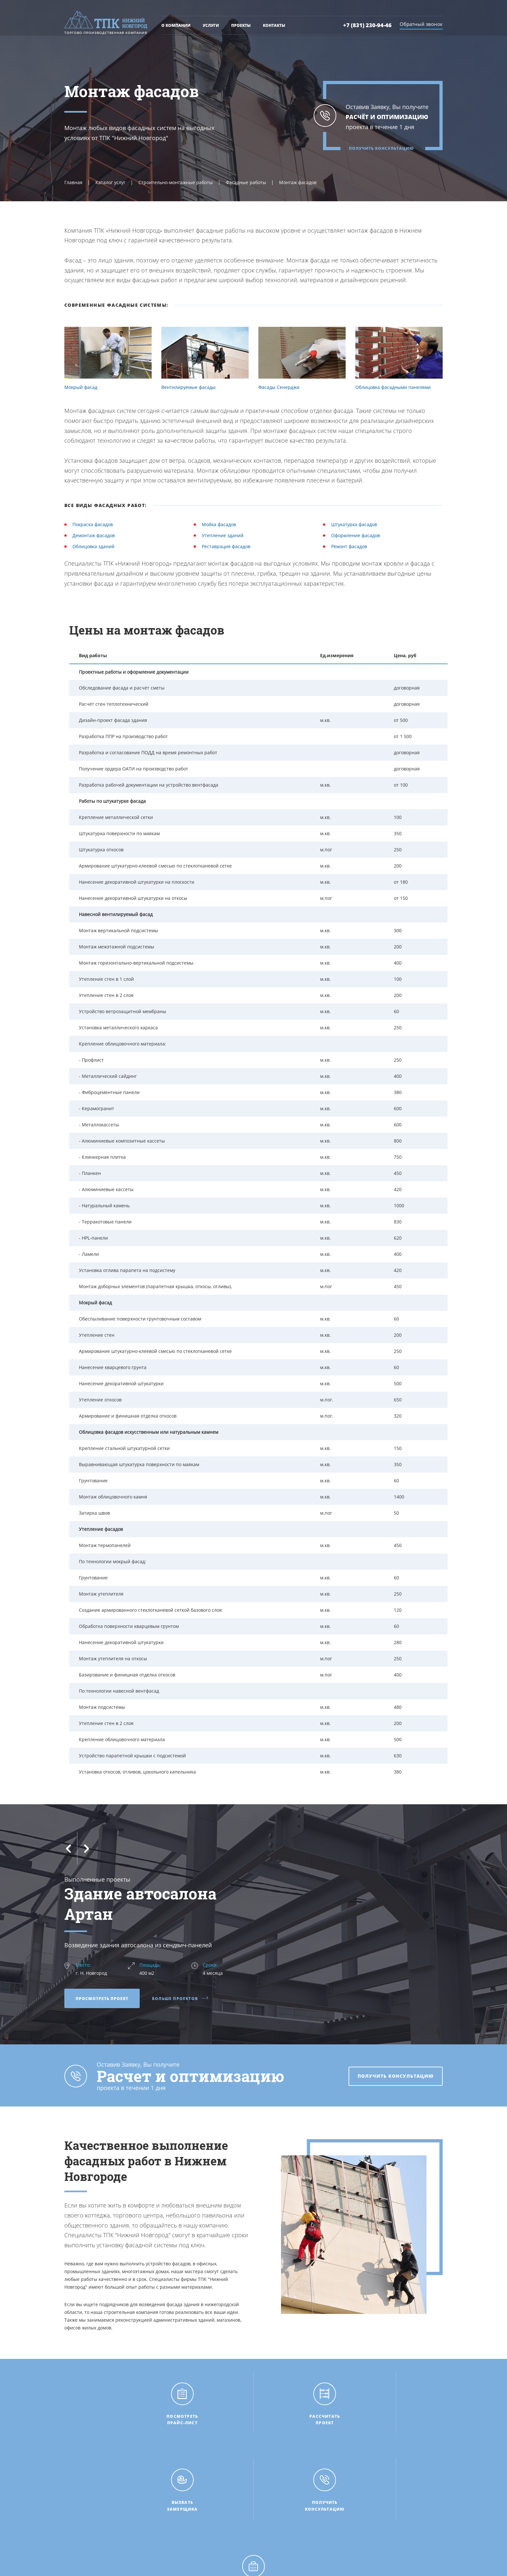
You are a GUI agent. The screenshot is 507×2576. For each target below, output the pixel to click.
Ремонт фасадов (349, 546)
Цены (167, 2504)
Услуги (211, 27)
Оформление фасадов (355, 535)
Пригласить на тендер (283, 2524)
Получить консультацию (381, 148)
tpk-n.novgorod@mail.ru (390, 2520)
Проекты (241, 27)
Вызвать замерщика (281, 2504)
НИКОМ (361, 2564)
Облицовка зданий (93, 546)
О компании (175, 27)
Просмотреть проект (102, 1998)
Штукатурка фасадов (354, 524)
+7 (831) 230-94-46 (368, 27)
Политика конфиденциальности (186, 2560)
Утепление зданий (222, 535)
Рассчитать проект (279, 2493)
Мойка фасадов (219, 524)
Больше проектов (180, 1998)
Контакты (274, 27)
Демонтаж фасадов (93, 535)
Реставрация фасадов (226, 546)
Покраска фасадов (92, 524)
